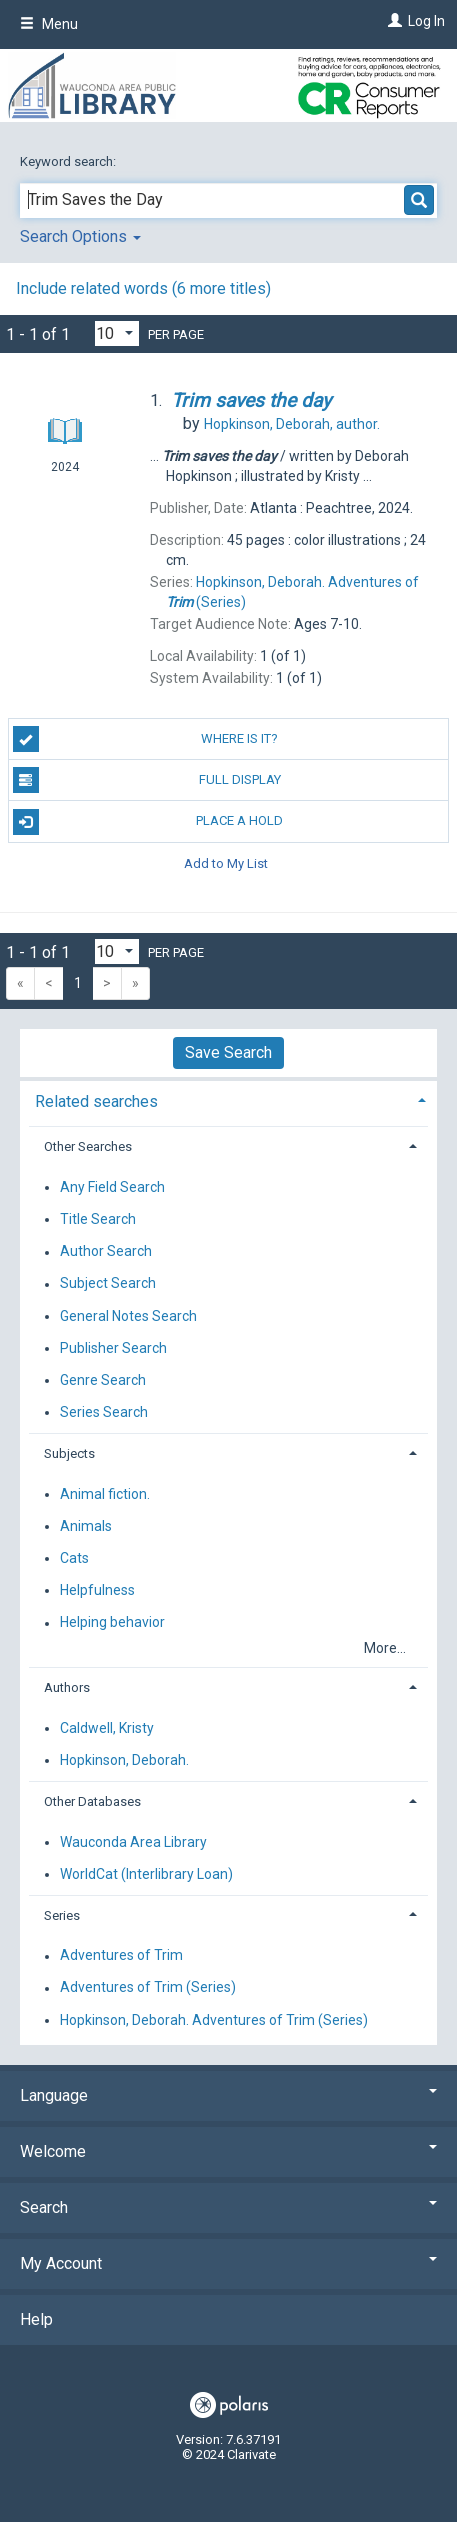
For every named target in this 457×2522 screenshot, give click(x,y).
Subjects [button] (69, 1453)
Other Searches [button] (88, 1146)
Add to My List (226, 863)
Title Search (98, 1219)
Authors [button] (67, 1687)
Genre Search (103, 1380)
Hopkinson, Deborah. (124, 1760)
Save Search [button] (228, 1052)
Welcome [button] (228, 2151)
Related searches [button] (96, 1101)
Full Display (147, 780)
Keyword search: (69, 161)
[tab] (228, 1099)
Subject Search (108, 1284)
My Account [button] (228, 2263)
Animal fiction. (105, 1494)
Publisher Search (113, 1348)
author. (292, 424)
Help (36, 2319)
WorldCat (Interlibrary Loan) (146, 1874)
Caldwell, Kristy (107, 1728)
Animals (86, 1526)
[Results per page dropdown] (117, 333)
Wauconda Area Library (133, 1842)
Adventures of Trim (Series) (148, 1988)
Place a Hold (148, 822)
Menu (49, 24)
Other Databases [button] (92, 1801)
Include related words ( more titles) (143, 288)
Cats (74, 1558)
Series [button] (62, 1915)
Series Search (104, 1412)
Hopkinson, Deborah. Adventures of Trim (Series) (214, 2020)
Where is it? (146, 739)
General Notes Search (128, 1316)
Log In (426, 21)
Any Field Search (112, 1187)
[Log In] (392, 21)
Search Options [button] (80, 236)
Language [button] (228, 2095)
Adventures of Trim (121, 1956)
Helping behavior (112, 1623)
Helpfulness (97, 1590)
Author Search (106, 1252)
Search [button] (228, 2207)
